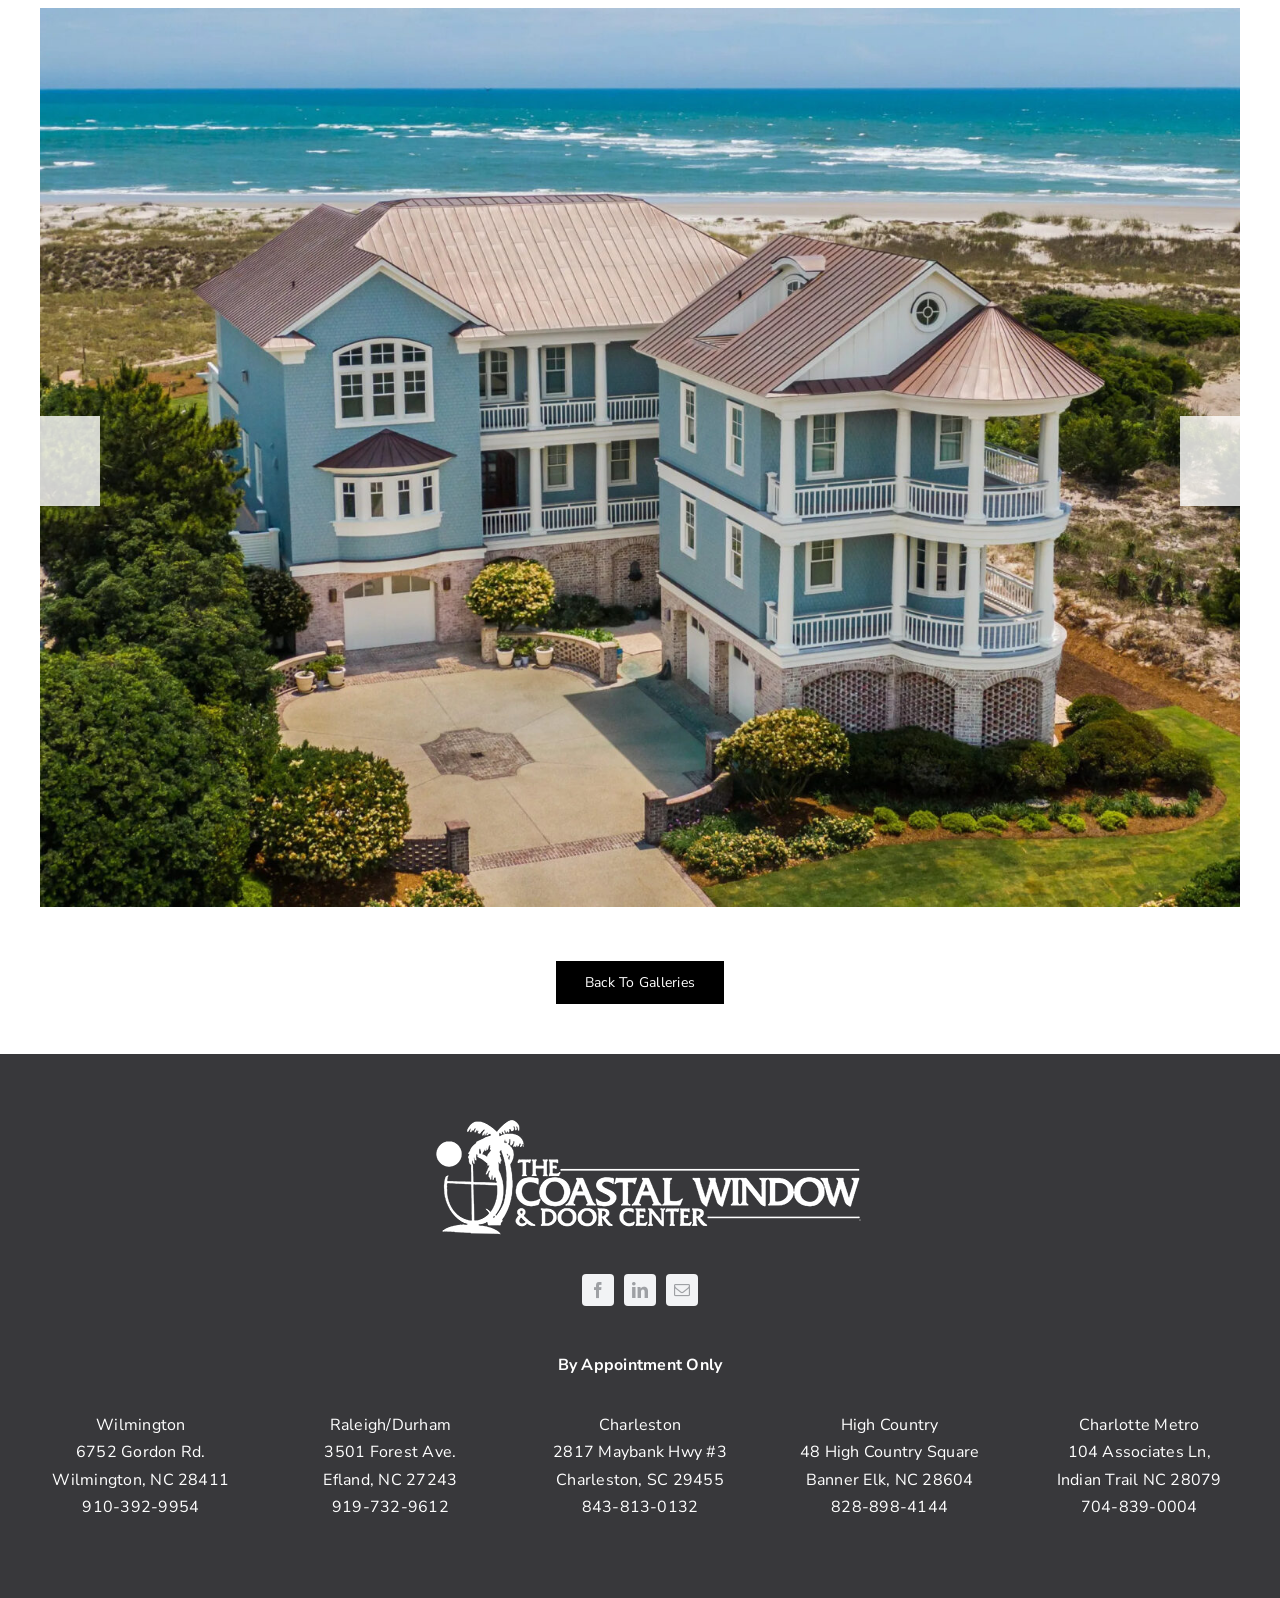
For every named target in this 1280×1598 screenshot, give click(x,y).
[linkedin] (640, 1290)
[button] (70, 461)
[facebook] (598, 1290)
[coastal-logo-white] (640, 1122)
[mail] (682, 1290)
